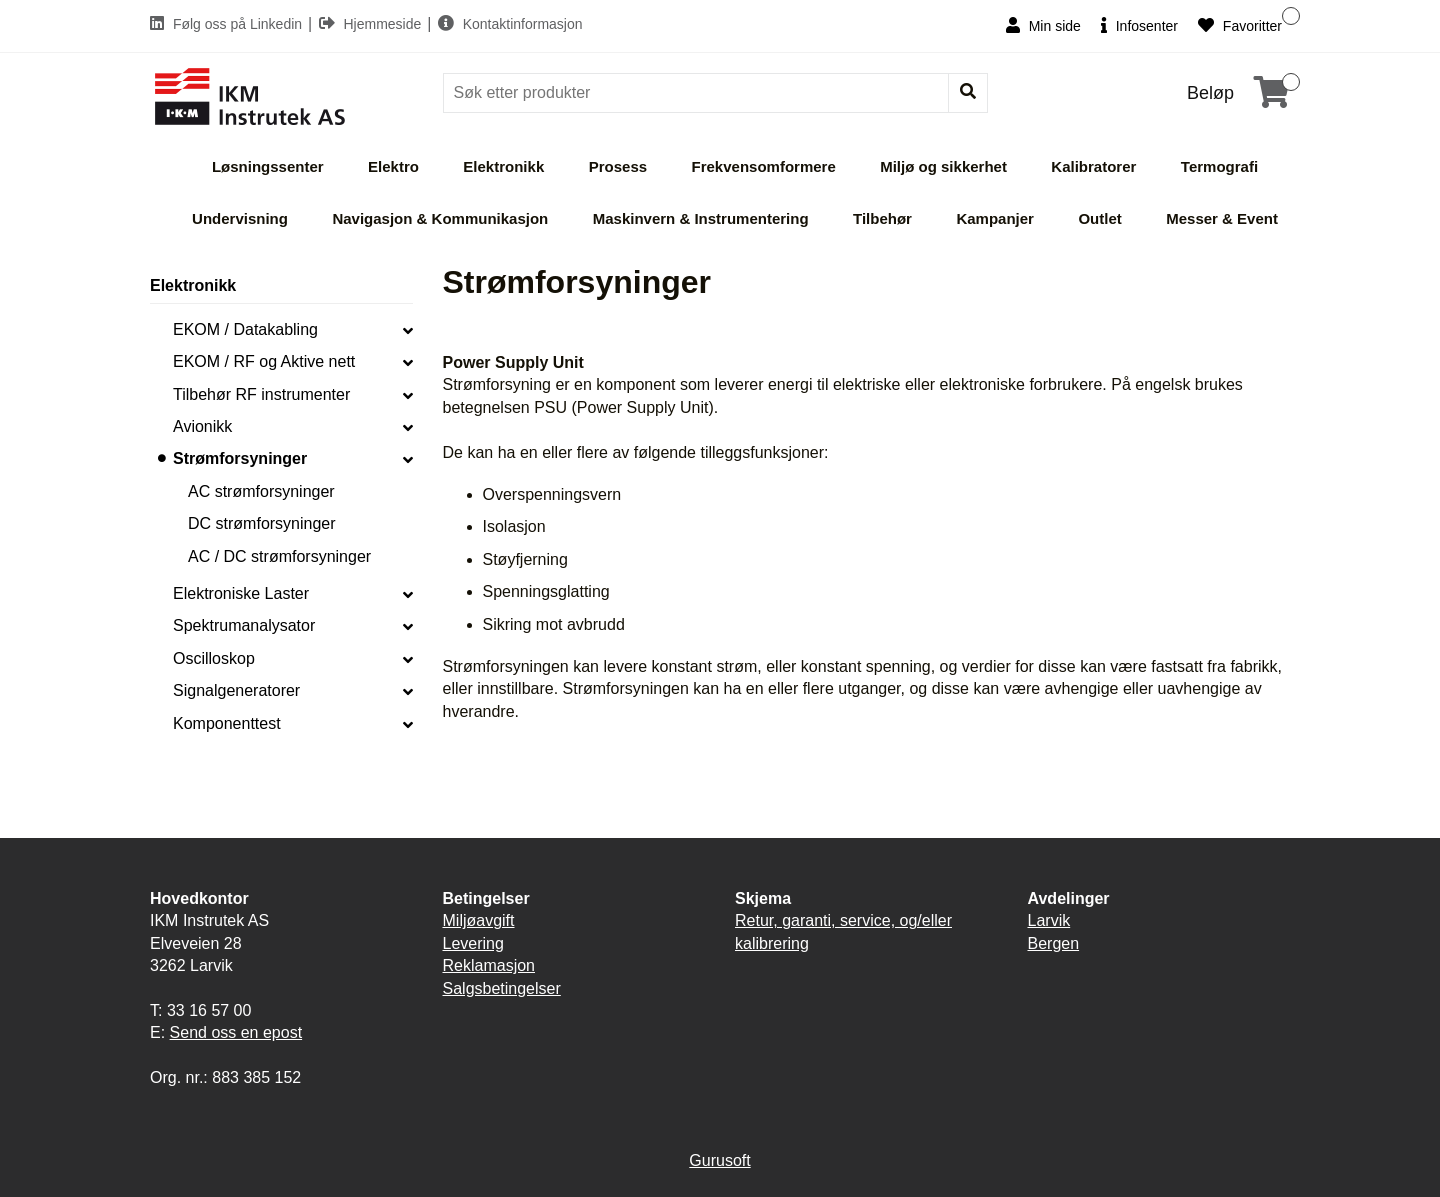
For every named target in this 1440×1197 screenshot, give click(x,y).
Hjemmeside (372, 24)
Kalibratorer (1093, 166)
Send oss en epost (236, 1032)
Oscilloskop (214, 658)
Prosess (618, 166)
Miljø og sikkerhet (943, 166)
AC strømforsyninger (261, 491)
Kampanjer (995, 218)
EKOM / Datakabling (245, 329)
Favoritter (1240, 25)
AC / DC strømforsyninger (279, 556)
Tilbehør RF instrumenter (261, 394)
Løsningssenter (268, 166)
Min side (1043, 25)
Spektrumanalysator (244, 625)
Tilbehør (882, 218)
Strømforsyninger (240, 458)
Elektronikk (503, 166)
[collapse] (408, 330)
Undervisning (240, 218)
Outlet (1099, 218)
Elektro (393, 166)
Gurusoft (719, 1160)
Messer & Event (1222, 218)
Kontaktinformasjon (510, 24)
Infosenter (1139, 25)
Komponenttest (227, 723)
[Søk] (698, 93)
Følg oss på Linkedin (228, 24)
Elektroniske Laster (241, 593)
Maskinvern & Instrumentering (701, 218)
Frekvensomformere (764, 166)
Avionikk (202, 426)
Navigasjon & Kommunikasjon (440, 218)
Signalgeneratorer (236, 690)
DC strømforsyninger (262, 523)
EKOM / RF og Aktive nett (264, 361)
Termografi (1219, 166)
